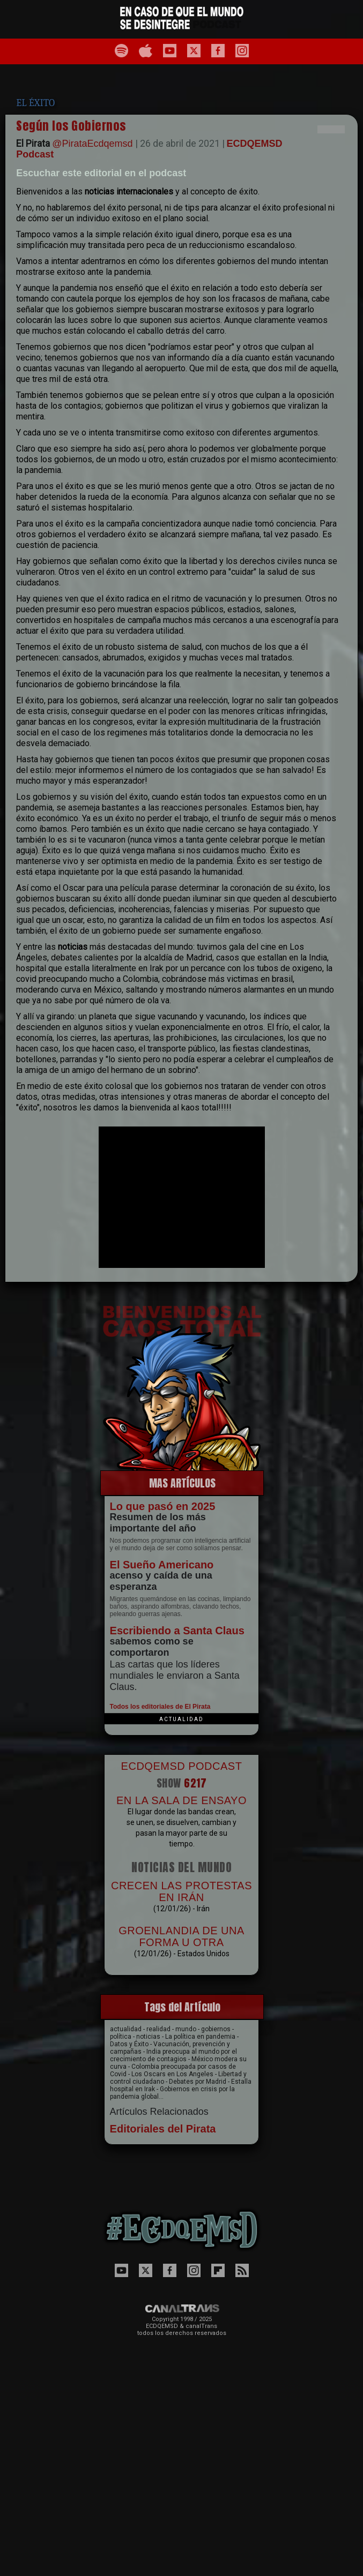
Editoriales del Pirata (163, 2129)
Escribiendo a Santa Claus (177, 1630)
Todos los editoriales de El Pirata (160, 1706)
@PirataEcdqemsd (92, 143)
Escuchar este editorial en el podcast (101, 173)
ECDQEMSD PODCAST (181, 1766)
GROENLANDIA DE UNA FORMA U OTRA (181, 1936)
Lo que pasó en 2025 (163, 1506)
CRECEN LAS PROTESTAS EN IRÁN (181, 1891)
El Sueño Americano (162, 1564)
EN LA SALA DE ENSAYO (181, 1800)
